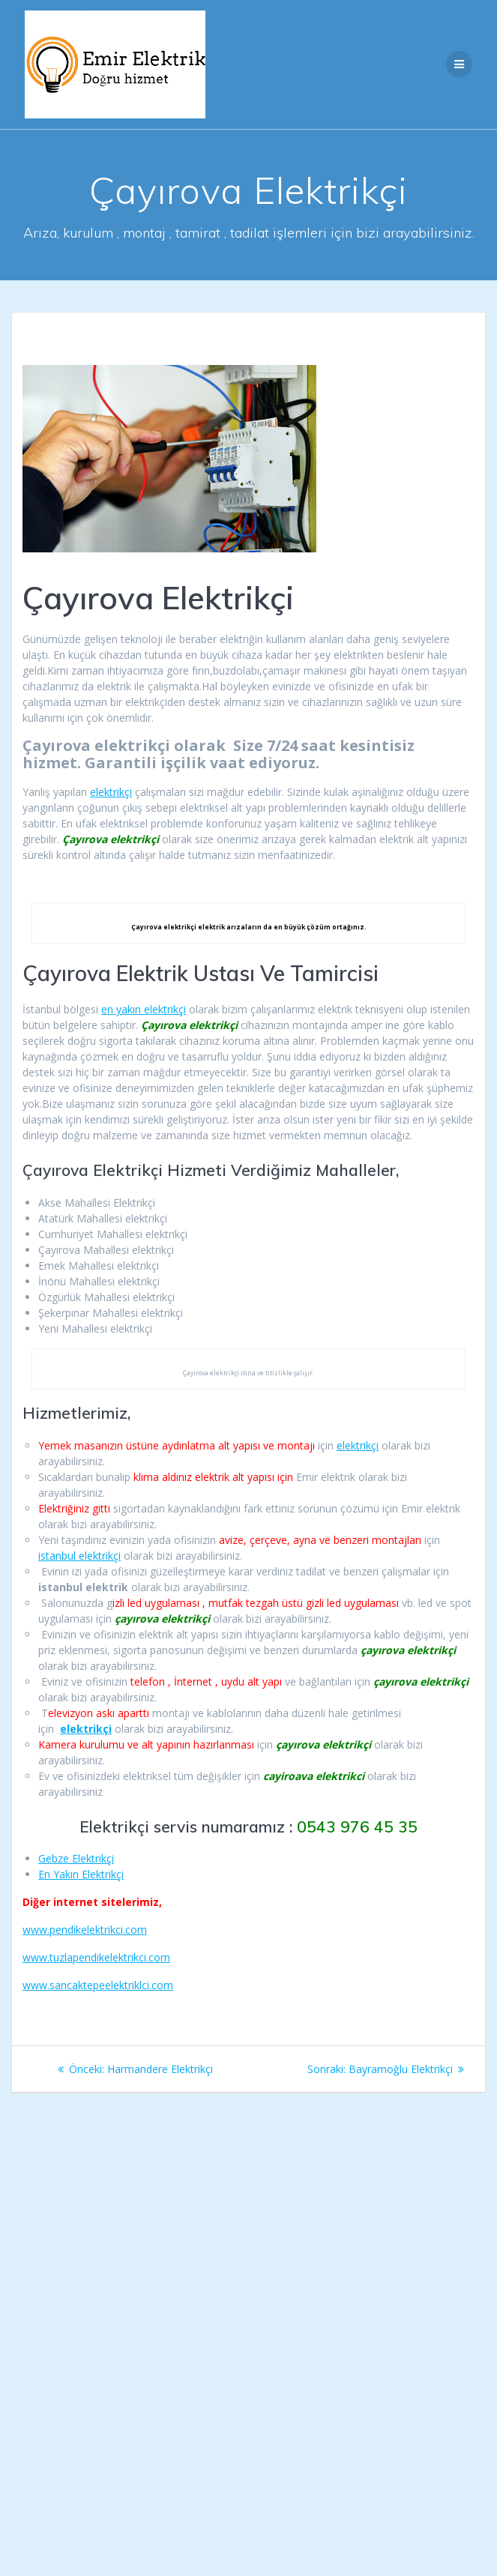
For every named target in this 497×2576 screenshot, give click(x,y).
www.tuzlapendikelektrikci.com (96, 1957)
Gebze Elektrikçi (76, 1858)
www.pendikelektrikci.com (84, 1929)
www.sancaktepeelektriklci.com (97, 1985)
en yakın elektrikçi (143, 1009)
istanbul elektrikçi (79, 1555)
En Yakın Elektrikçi (81, 1874)
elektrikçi (111, 792)
